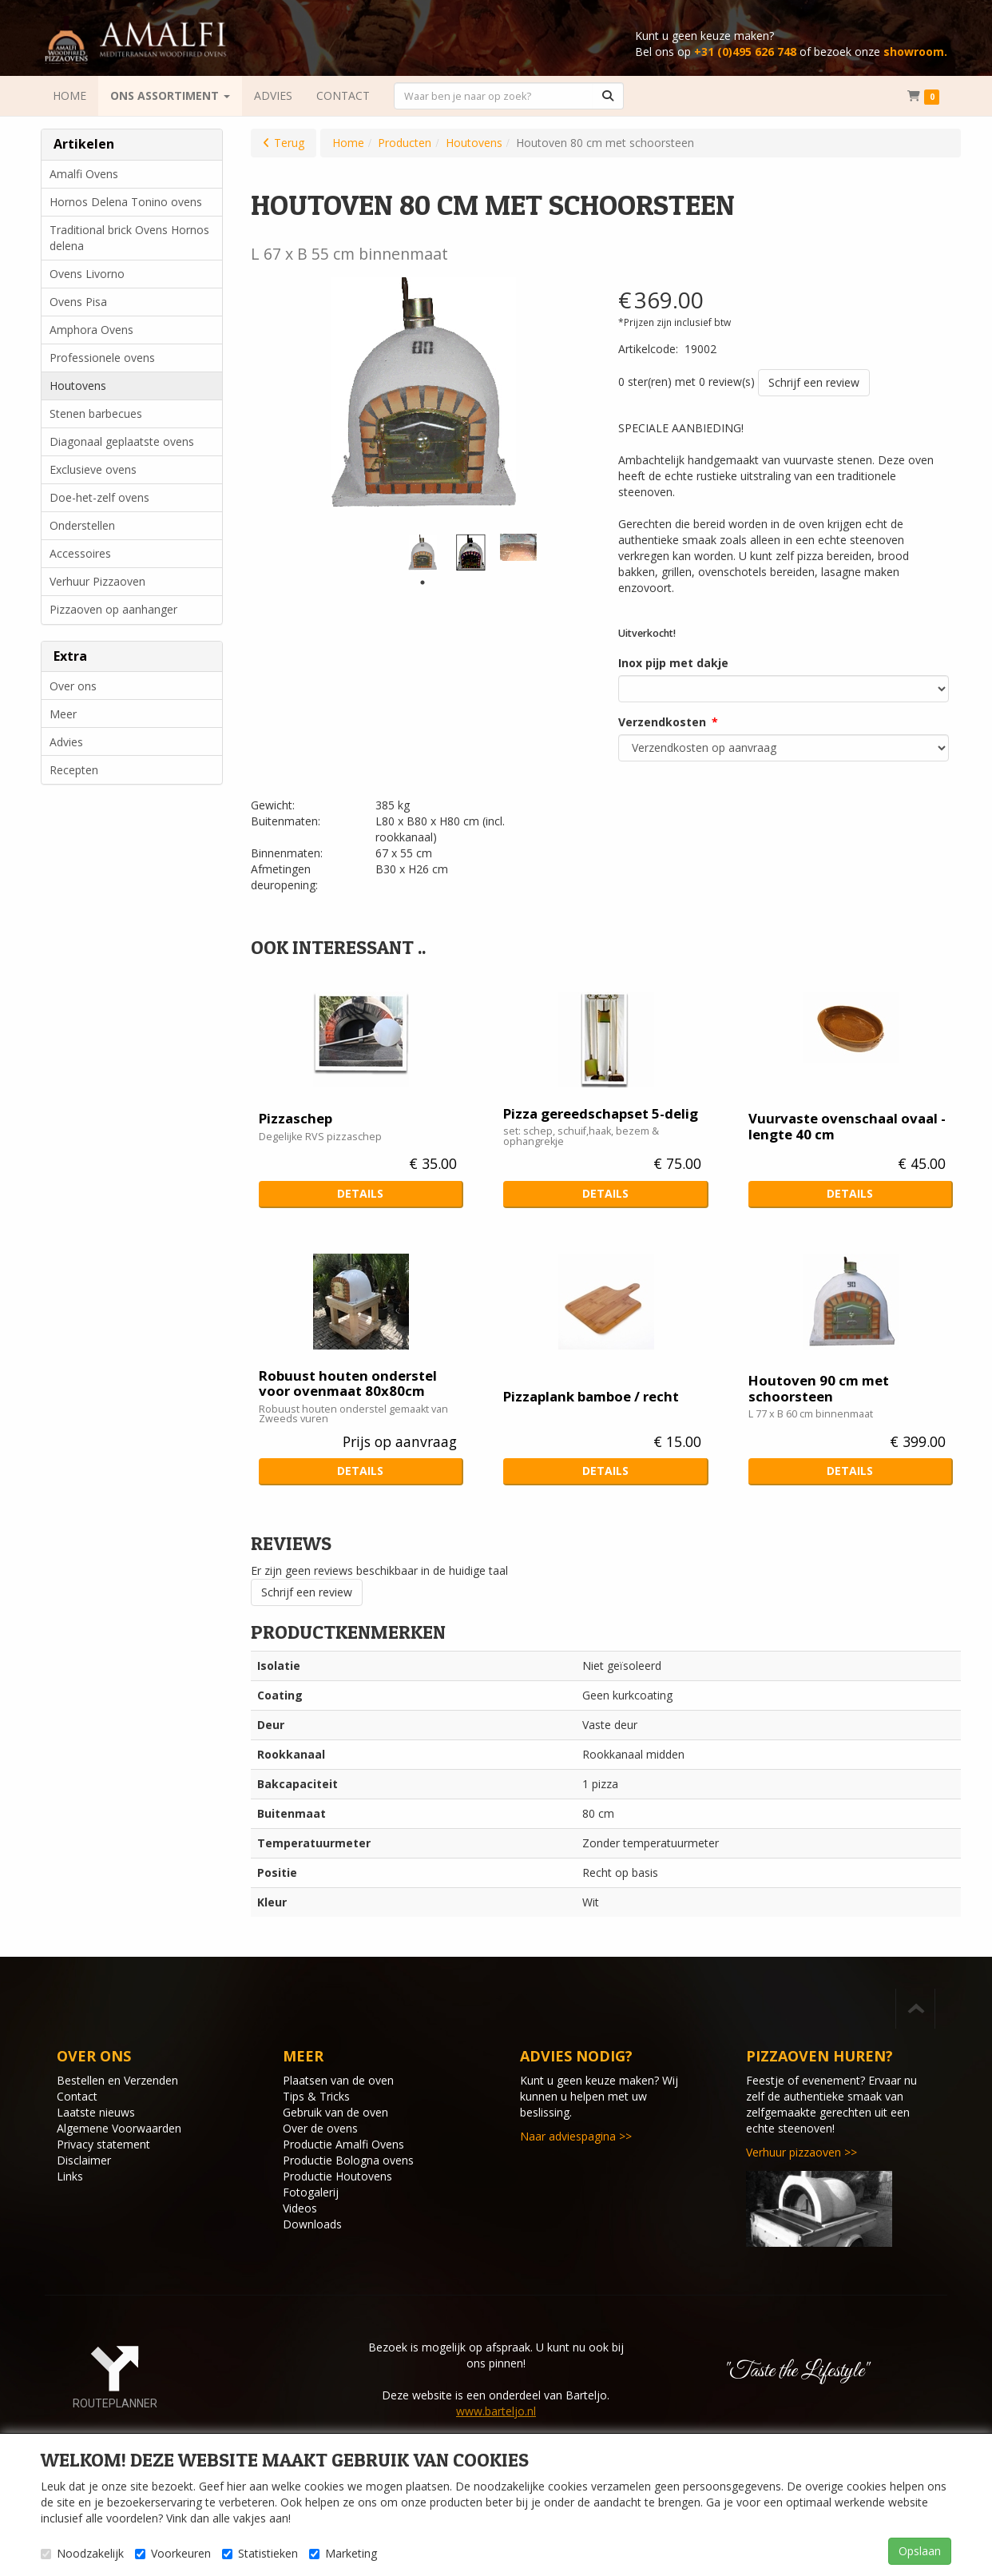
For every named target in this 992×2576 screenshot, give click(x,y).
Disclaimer (84, 2160)
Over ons (73, 686)
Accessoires (80, 553)
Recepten (74, 769)
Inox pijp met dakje (673, 662)
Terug (289, 142)
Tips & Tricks (316, 2096)
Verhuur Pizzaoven (97, 581)
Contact (77, 2096)
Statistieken (260, 2553)
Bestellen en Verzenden (117, 2080)
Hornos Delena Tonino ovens (126, 201)
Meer (63, 714)
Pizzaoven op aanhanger (113, 609)
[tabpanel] (422, 552)
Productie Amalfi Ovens (343, 2144)
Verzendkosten (662, 721)
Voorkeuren (173, 2553)
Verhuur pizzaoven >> (801, 2152)
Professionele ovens (102, 357)
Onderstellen (82, 525)
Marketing (343, 2553)
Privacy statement (103, 2144)
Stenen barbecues (96, 413)
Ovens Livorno (87, 273)
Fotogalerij (311, 2192)
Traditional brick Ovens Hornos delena (129, 237)
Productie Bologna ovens (348, 2160)
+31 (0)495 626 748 (745, 51)
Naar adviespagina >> (576, 2136)
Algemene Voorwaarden (119, 2128)
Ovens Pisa (78, 301)
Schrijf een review (813, 382)
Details (360, 1193)
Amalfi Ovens (84, 173)
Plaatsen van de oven (338, 2080)
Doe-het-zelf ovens (99, 497)
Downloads (312, 2224)
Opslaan (920, 2550)
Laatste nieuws (96, 2112)
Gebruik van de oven (335, 2112)
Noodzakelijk (82, 2553)
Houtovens (78, 385)
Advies (66, 741)
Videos (300, 2208)
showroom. (915, 51)
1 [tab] (423, 582)
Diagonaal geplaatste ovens (122, 441)
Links (70, 2176)
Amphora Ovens (91, 329)
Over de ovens (320, 2128)
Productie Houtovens (337, 2176)
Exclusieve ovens (93, 469)
